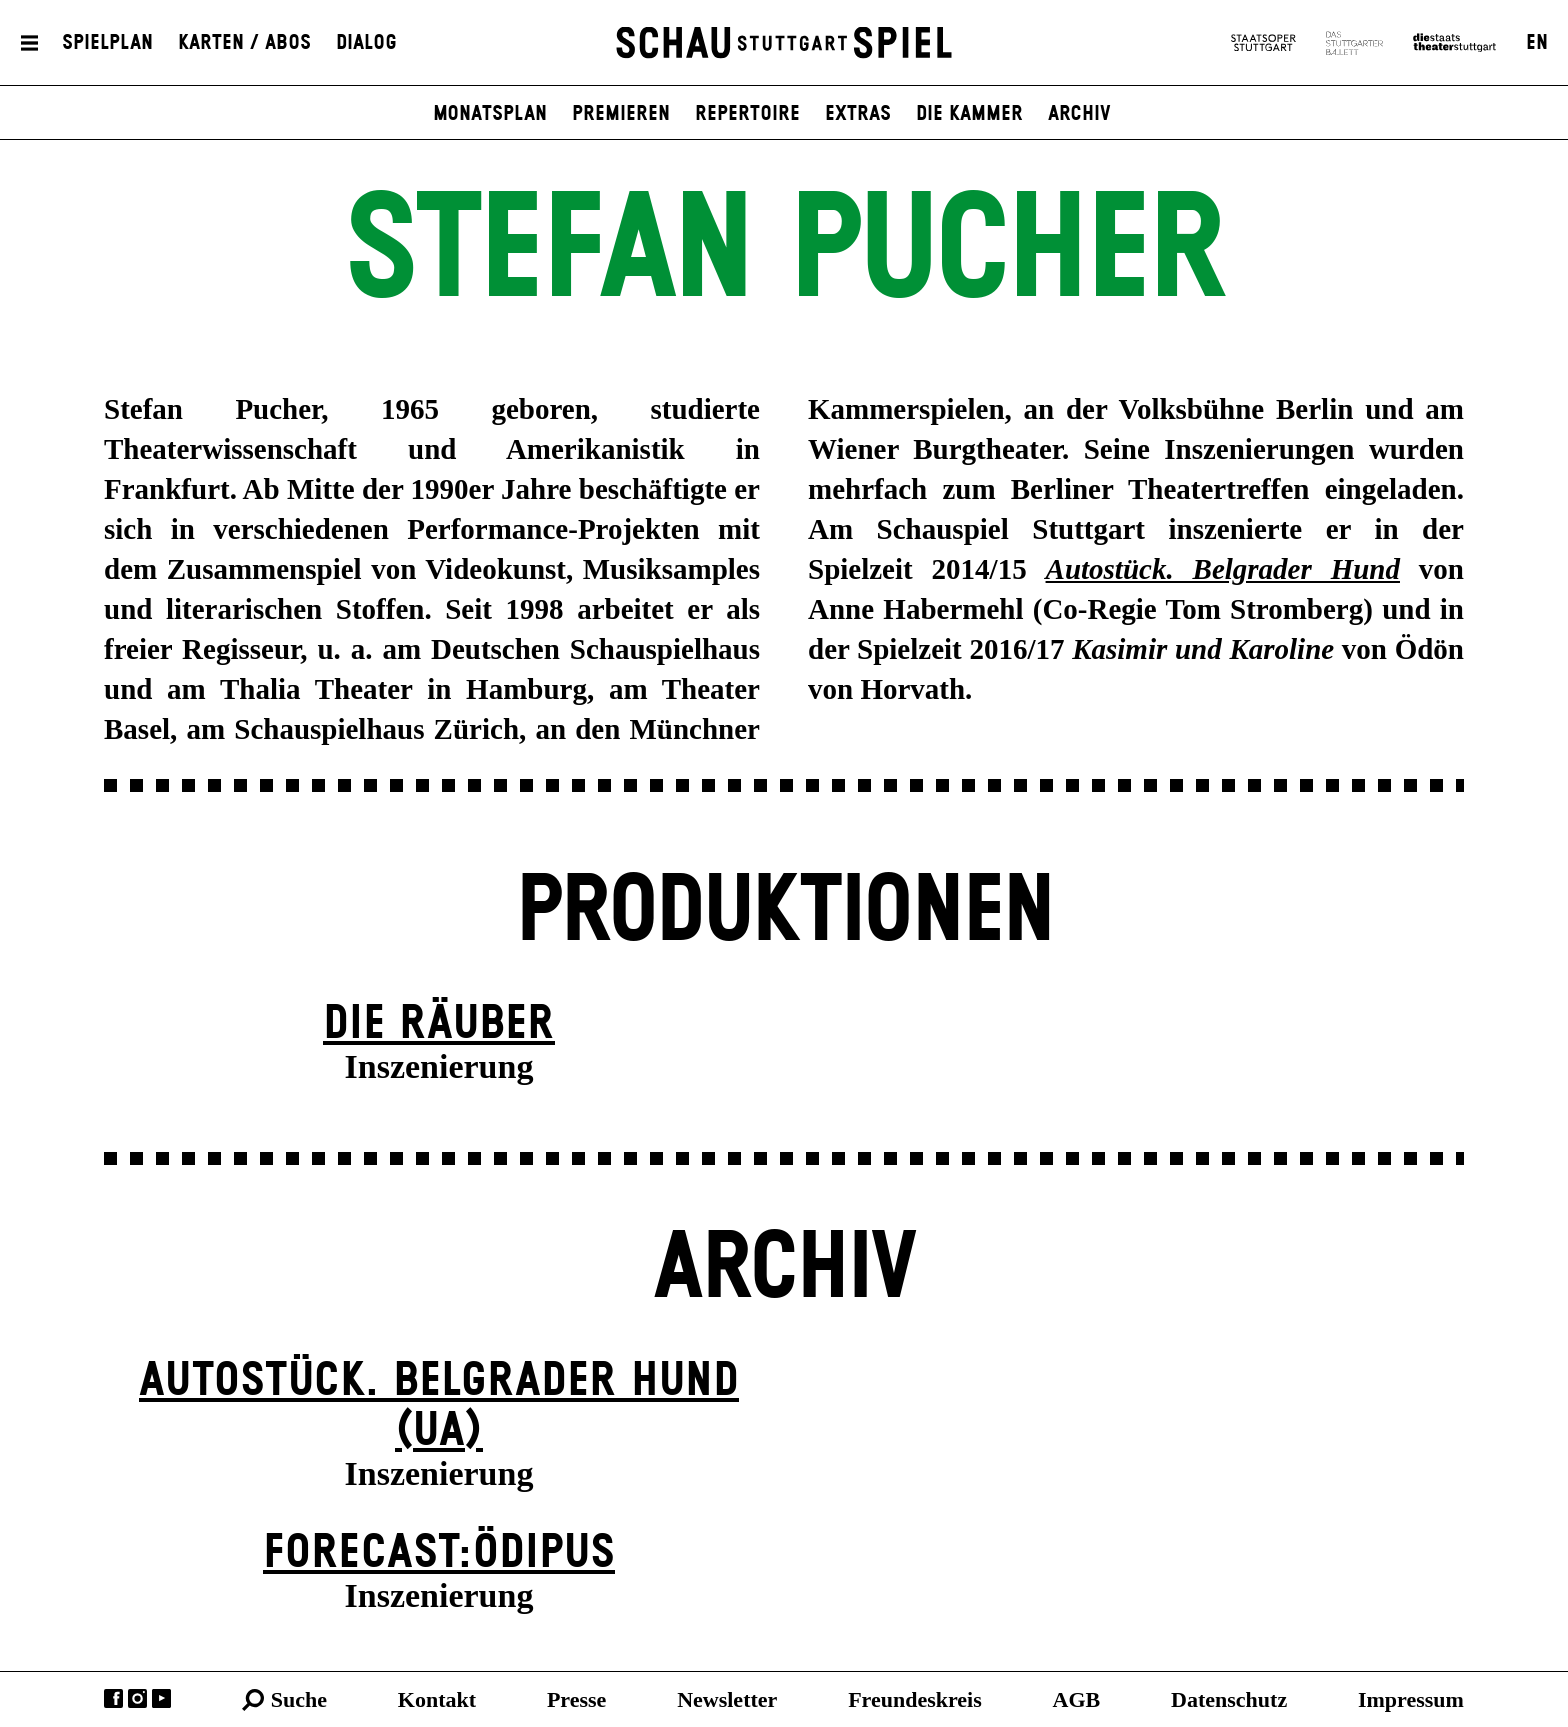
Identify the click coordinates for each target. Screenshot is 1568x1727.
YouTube (161, 1698)
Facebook (113, 1698)
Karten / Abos (244, 43)
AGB (1077, 1699)
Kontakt (437, 1699)
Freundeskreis (915, 1699)
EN (1537, 43)
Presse (576, 1699)
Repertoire (747, 114)
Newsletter (727, 1699)
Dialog (366, 43)
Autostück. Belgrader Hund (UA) (439, 1406)
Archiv (1079, 114)
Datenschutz (1229, 1699)
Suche (299, 1699)
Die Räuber (439, 1024)
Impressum (1411, 1699)
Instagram (137, 1698)
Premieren (621, 114)
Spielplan (107, 43)
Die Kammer (969, 114)
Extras (858, 114)
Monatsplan (490, 114)
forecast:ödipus (439, 1553)
